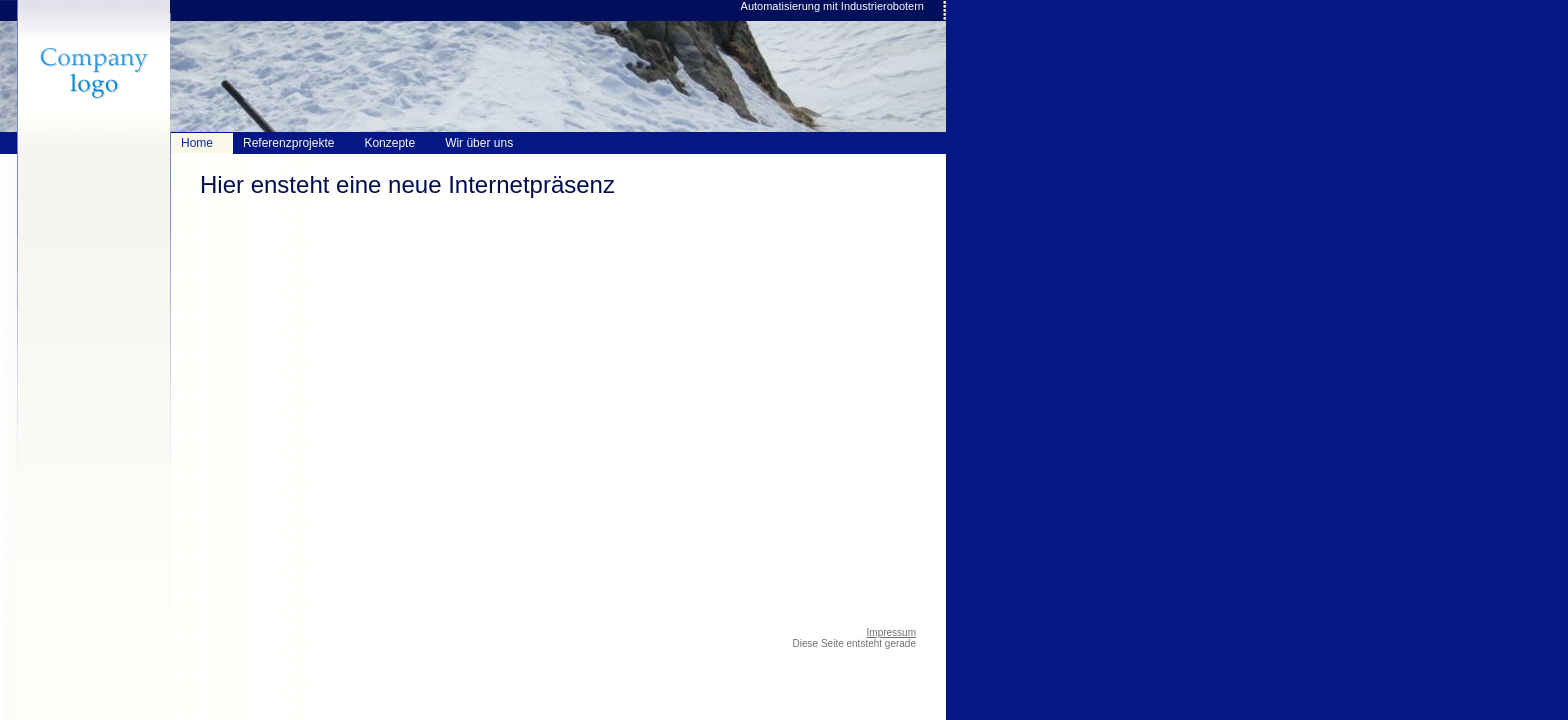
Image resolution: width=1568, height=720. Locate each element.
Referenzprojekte (288, 143)
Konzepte (389, 143)
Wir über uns (479, 143)
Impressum (891, 632)
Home (197, 143)
